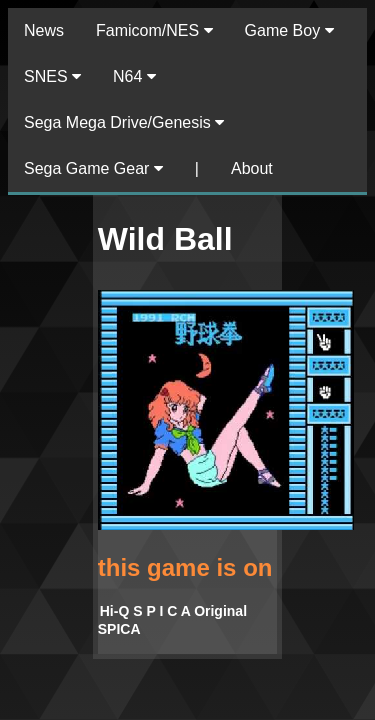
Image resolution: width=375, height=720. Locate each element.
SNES (52, 76)
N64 (134, 76)
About (252, 168)
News (44, 30)
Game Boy (289, 30)
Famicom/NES (154, 30)
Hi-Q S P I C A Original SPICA (172, 620)
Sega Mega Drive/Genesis (124, 122)
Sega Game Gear (93, 168)
